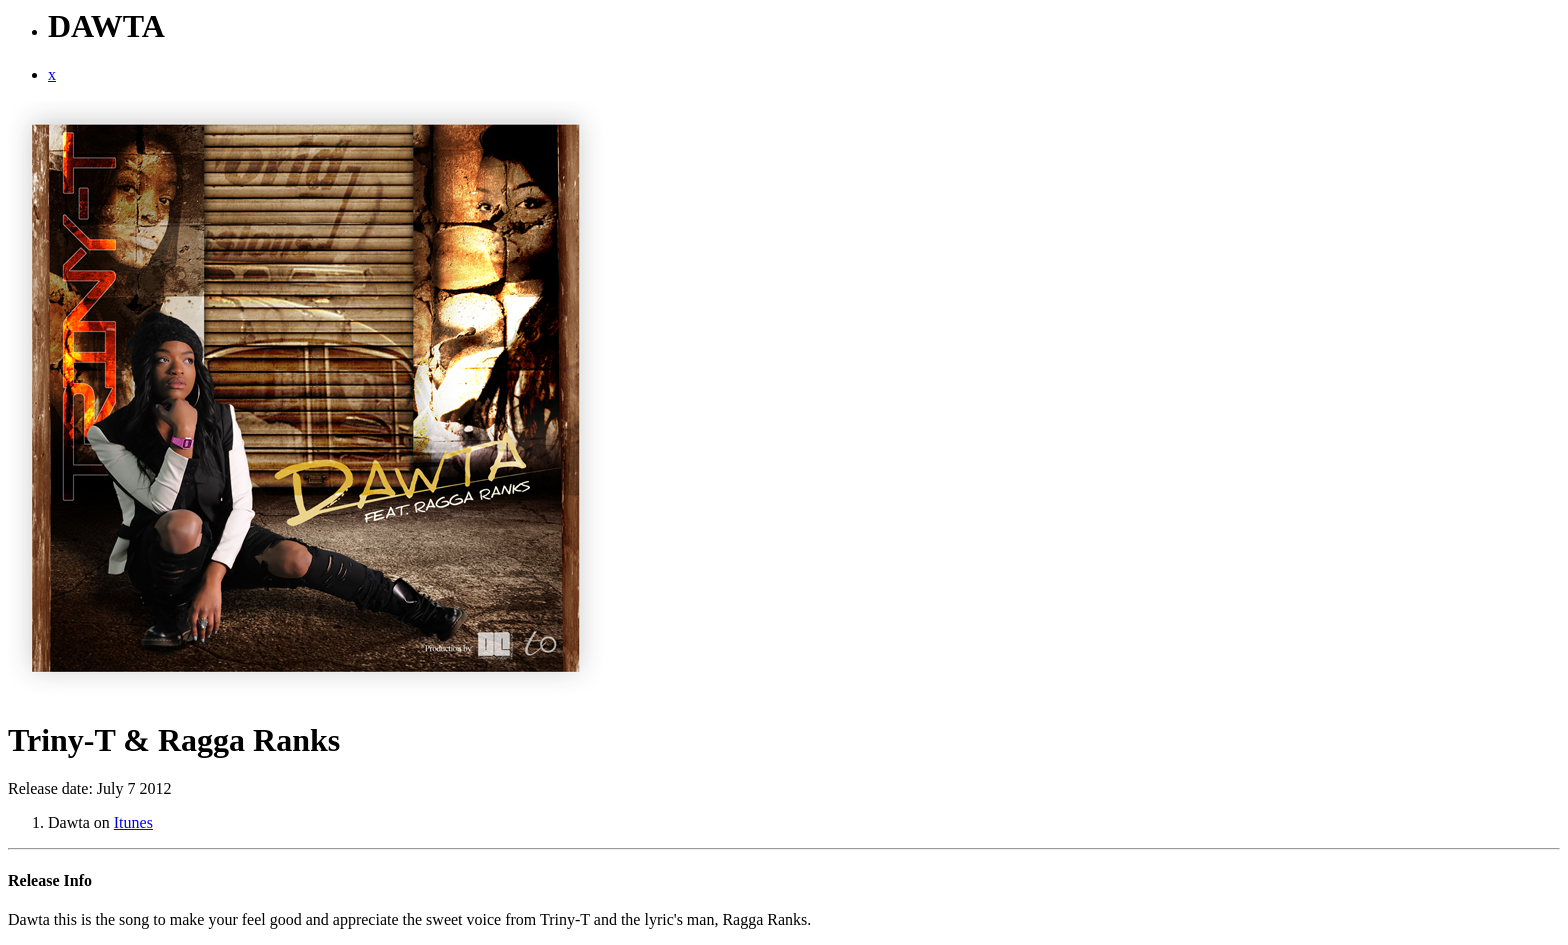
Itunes (133, 822)
